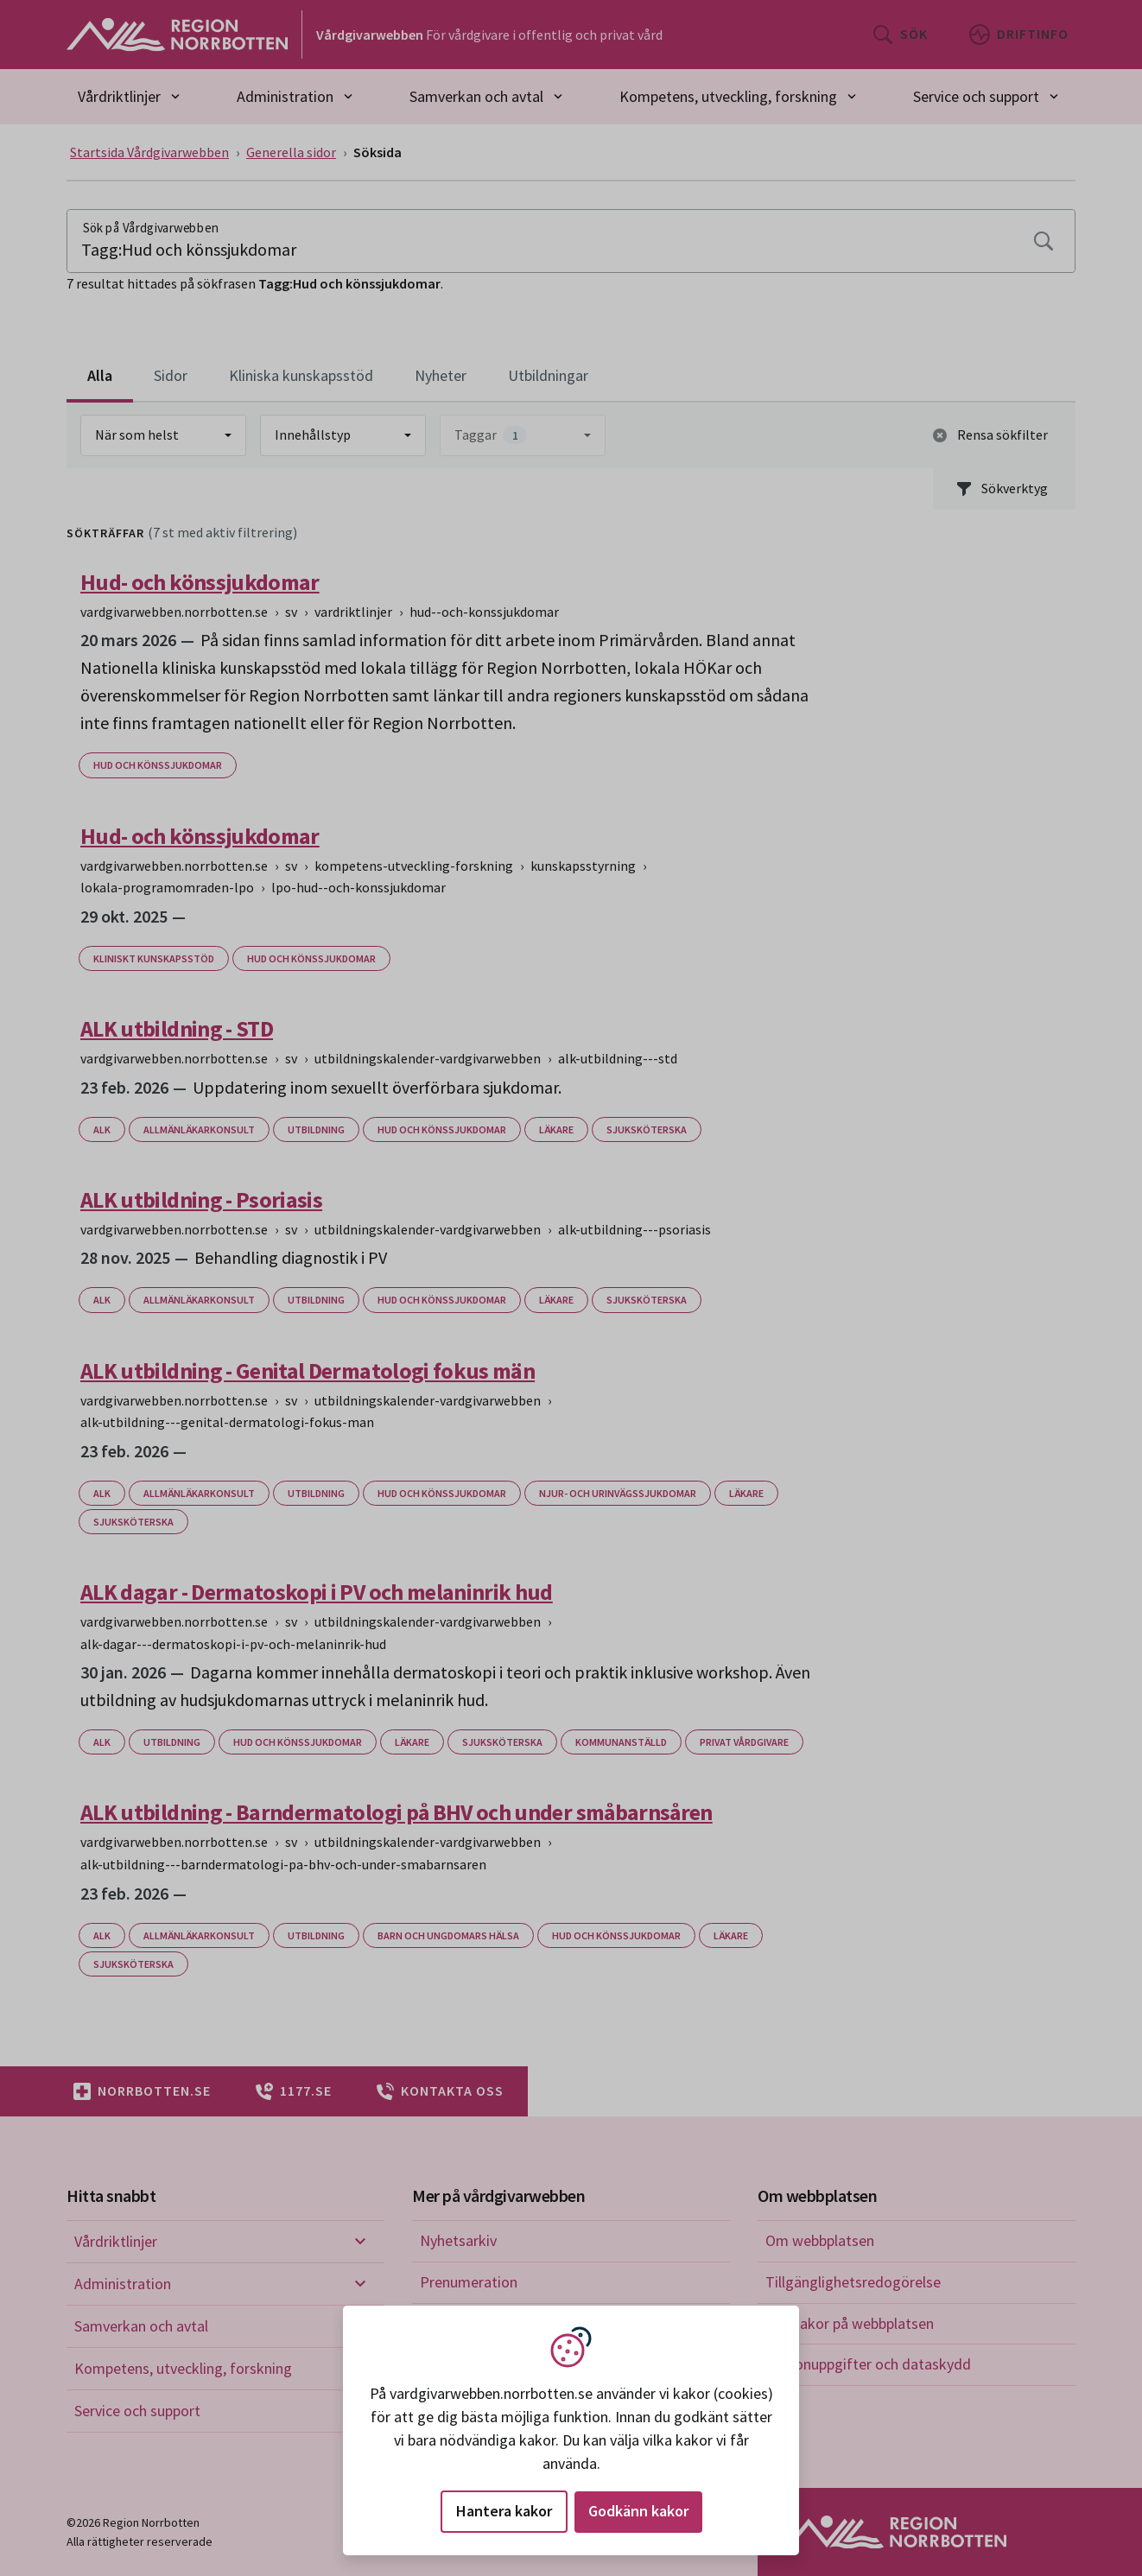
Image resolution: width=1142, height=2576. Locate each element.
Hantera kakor (504, 2511)
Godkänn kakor (638, 2511)
